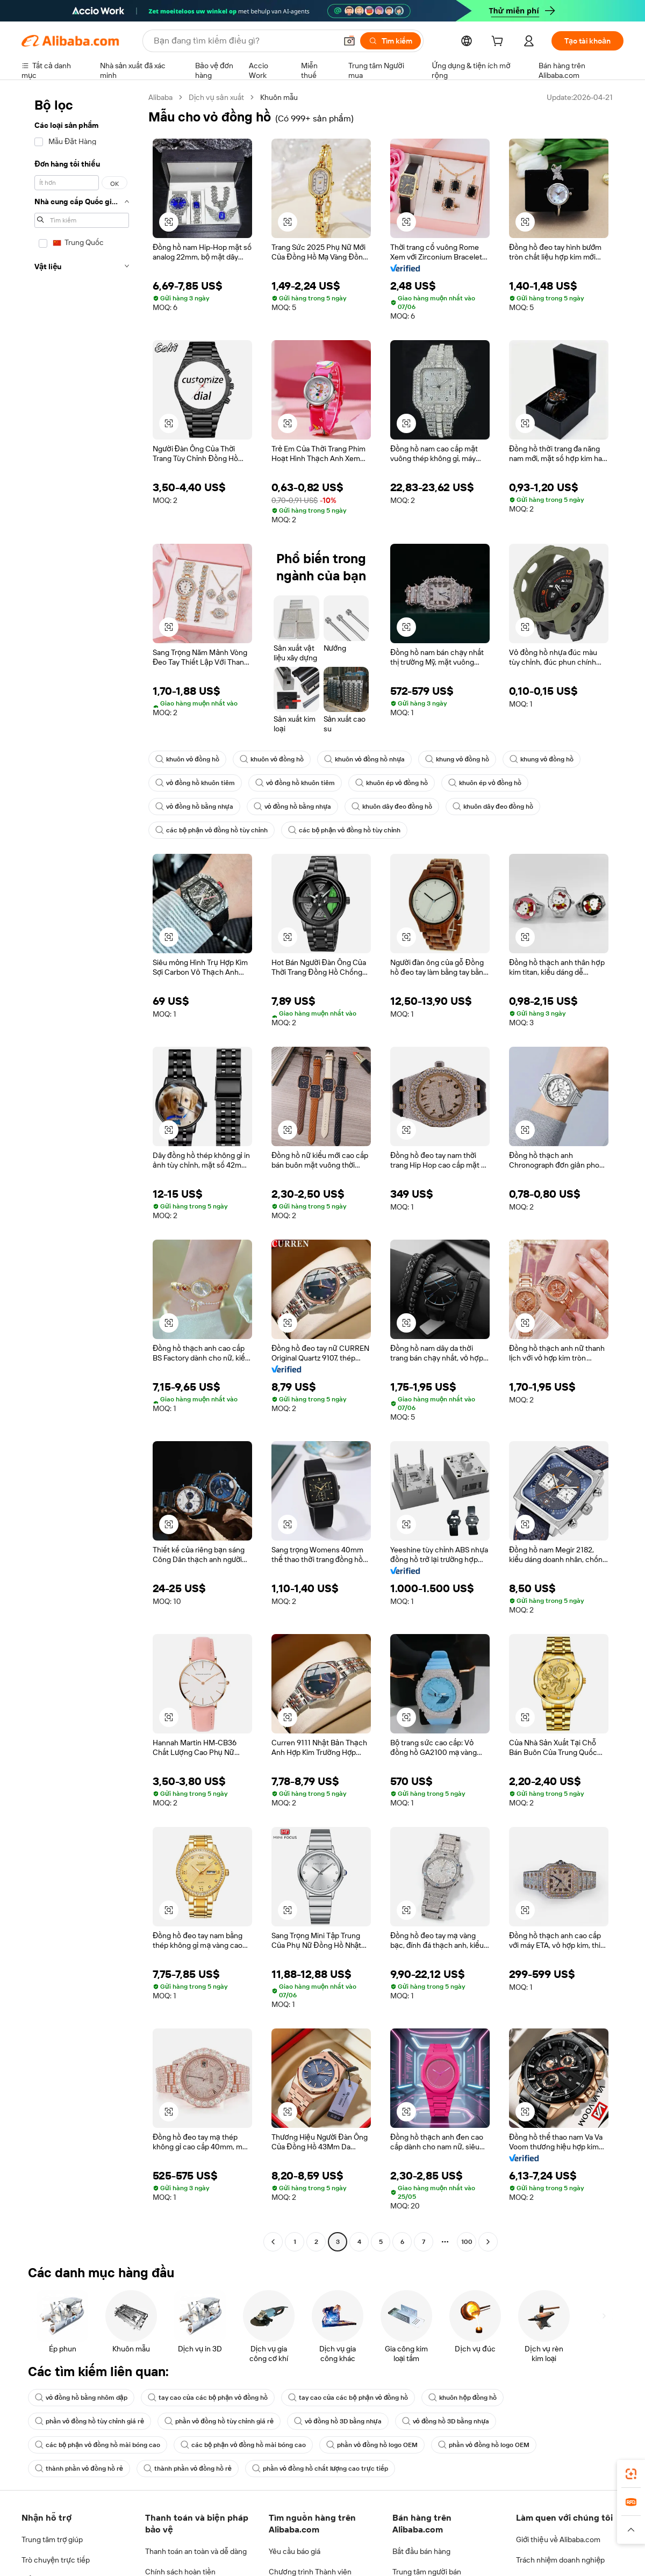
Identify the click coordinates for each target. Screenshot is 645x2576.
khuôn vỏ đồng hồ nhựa (371, 759)
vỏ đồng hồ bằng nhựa (195, 806)
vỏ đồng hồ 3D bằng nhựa (345, 2421)
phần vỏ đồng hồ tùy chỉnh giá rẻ (91, 2421)
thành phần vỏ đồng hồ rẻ (80, 2468)
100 (466, 2241)
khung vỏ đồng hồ (466, 759)
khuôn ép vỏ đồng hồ (397, 783)
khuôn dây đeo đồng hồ (398, 806)
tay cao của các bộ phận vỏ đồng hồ (212, 2397)
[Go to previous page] (273, 2241)
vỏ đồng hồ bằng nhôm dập (83, 2397)
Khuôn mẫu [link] (286, 97)
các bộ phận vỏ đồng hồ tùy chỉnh (213, 830)
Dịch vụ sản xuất (220, 97)
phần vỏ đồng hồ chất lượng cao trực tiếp (325, 2468)
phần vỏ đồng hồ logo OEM (380, 2445)
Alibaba (161, 97)
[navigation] (81, 1171)
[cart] (497, 42)
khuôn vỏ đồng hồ (188, 759)
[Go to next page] (488, 2241)
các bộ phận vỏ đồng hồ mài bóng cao (99, 2445)
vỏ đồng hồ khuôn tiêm (196, 783)
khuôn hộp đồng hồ (472, 2397)
